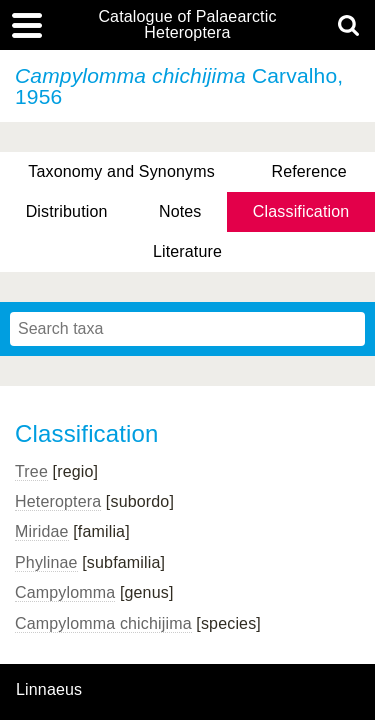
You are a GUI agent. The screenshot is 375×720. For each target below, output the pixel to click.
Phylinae (46, 562)
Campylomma (65, 592)
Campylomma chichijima (103, 623)
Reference (308, 171)
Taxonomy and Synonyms (121, 171)
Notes (180, 211)
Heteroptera (58, 501)
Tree (31, 471)
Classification (301, 211)
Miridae (42, 531)
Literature (187, 251)
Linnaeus (49, 690)
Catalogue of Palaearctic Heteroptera (187, 25)
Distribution (67, 211)
